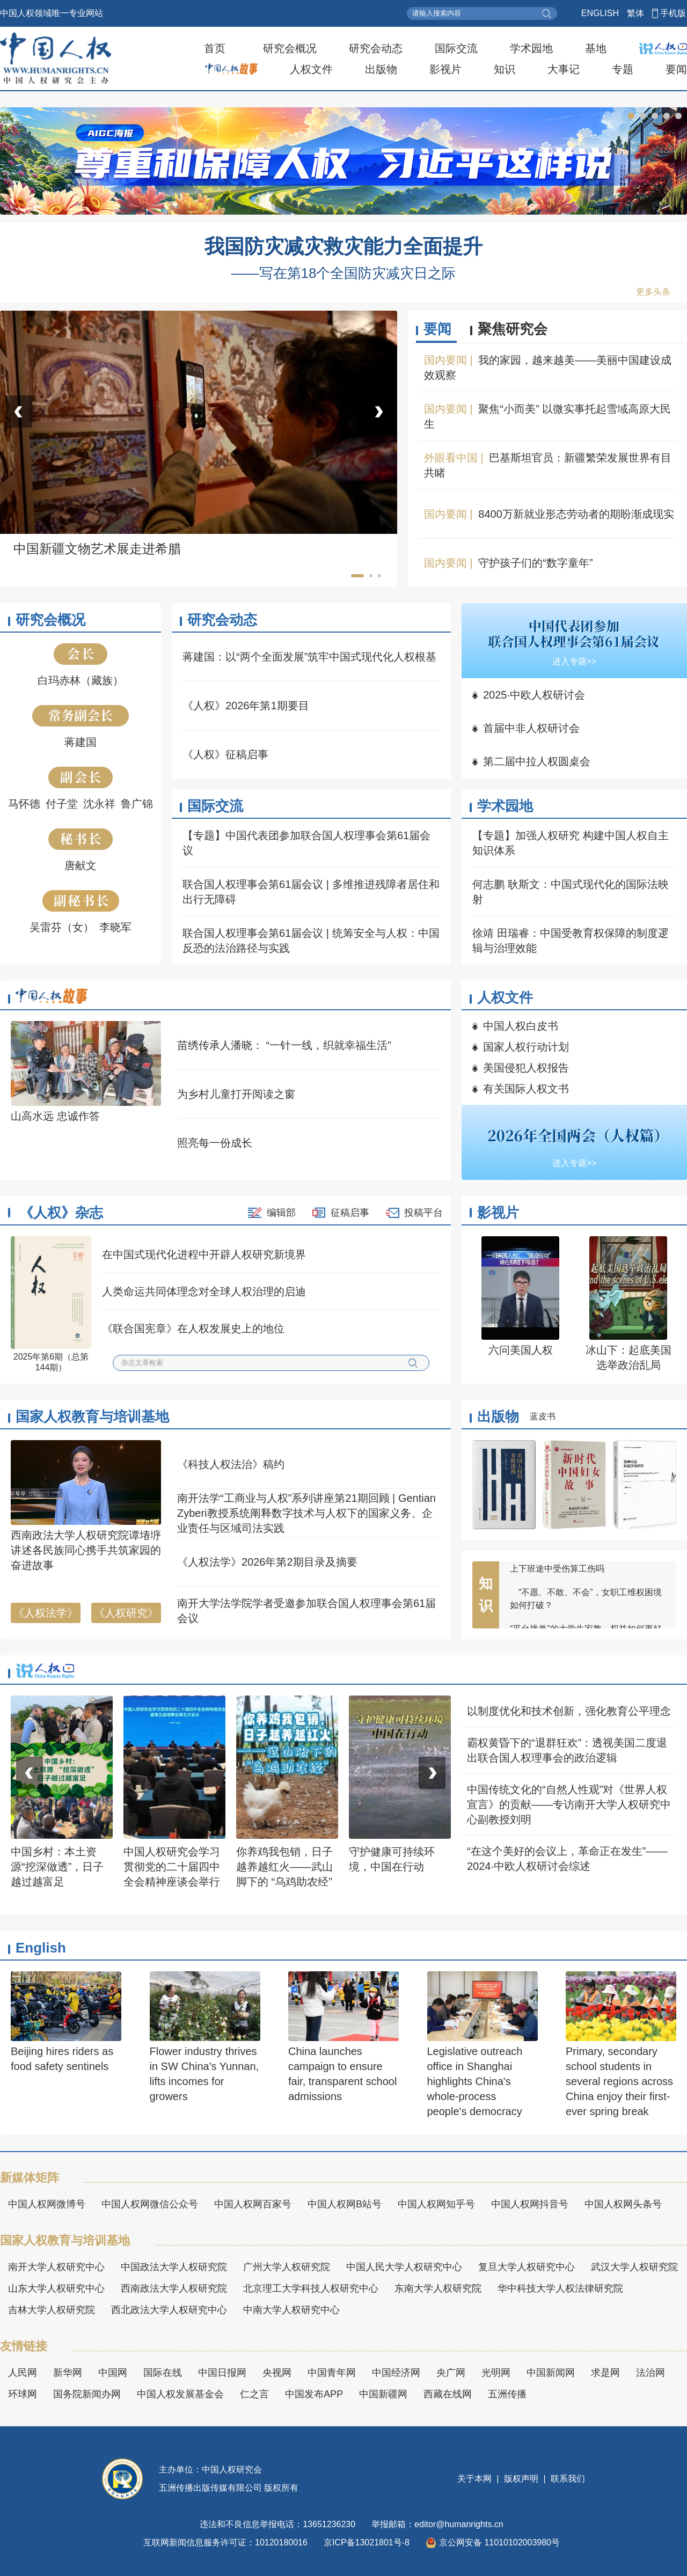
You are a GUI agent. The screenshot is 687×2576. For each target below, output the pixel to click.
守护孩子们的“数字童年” (535, 563)
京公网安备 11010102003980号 (493, 2542)
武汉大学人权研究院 (634, 2267)
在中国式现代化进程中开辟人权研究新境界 (204, 1254)
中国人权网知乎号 (436, 2204)
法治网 (650, 2372)
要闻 (676, 69)
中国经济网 (396, 2372)
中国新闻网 (551, 2372)
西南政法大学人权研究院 (174, 2288)
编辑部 (281, 1212)
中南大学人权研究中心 (291, 2310)
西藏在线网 (447, 2394)
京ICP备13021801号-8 (367, 2542)
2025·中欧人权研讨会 (534, 695)
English (41, 1947)
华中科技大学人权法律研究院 (560, 2288)
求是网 (605, 2372)
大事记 (563, 69)
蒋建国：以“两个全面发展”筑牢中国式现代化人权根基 (309, 657)
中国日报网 (222, 2372)
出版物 (381, 69)
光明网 (495, 2372)
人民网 (22, 2372)
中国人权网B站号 (345, 2204)
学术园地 (531, 48)
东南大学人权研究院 (437, 2288)
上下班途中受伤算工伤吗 (557, 1574)
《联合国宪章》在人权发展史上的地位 (193, 1328)
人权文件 (311, 69)
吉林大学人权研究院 (51, 2310)
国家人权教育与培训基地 (92, 1416)
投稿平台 (423, 1212)
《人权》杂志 (61, 1213)
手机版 (673, 13)
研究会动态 (376, 48)
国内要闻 (445, 360)
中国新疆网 (383, 2394)
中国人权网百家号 (252, 2204)
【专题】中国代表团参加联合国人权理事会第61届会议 (306, 843)
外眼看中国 (451, 458)
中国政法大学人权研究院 (174, 2267)
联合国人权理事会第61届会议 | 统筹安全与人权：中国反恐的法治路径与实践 (311, 940)
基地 (595, 48)
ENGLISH (600, 13)
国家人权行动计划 (526, 1047)
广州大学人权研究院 (286, 2267)
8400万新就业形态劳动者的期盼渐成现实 (576, 514)
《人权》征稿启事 (225, 754)
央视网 (276, 2372)
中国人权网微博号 (46, 2204)
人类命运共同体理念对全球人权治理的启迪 (204, 1291)
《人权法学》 (45, 1613)
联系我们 (567, 2478)
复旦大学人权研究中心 (526, 2267)
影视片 (445, 69)
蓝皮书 (543, 1416)
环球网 (22, 2394)
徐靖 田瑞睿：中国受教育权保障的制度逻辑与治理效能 (570, 940)
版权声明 (521, 2478)
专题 (622, 69)
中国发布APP (314, 2394)
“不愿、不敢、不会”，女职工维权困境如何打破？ (586, 1605)
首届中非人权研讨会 (531, 728)
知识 (504, 69)
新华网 (67, 2372)
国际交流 (456, 48)
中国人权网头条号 (623, 2204)
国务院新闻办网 (87, 2394)
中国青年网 (332, 2372)
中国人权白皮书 (520, 1026)
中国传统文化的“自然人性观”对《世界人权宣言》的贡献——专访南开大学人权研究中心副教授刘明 (569, 1804)
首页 (214, 48)
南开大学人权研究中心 (56, 2267)
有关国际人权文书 (526, 1089)
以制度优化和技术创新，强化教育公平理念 (569, 1711)
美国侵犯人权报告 (526, 1068)
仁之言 (254, 2394)
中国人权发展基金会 (180, 2394)
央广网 (450, 2372)
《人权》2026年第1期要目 (245, 705)
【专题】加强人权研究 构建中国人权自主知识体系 (570, 843)
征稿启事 (350, 1212)
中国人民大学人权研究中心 (404, 2267)
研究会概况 (290, 48)
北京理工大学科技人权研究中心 (310, 2288)
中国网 (112, 2372)
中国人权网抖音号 (529, 2204)
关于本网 (475, 2478)
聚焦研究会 (512, 328)
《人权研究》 (126, 1613)
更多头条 (653, 291)
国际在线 (162, 2372)
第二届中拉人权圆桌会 (536, 761)
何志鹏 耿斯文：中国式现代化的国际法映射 (570, 891)
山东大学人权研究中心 (56, 2288)
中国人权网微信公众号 (149, 2204)
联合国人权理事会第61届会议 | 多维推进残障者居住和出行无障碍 (311, 891)
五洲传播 (507, 2394)
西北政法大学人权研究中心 (169, 2310)
